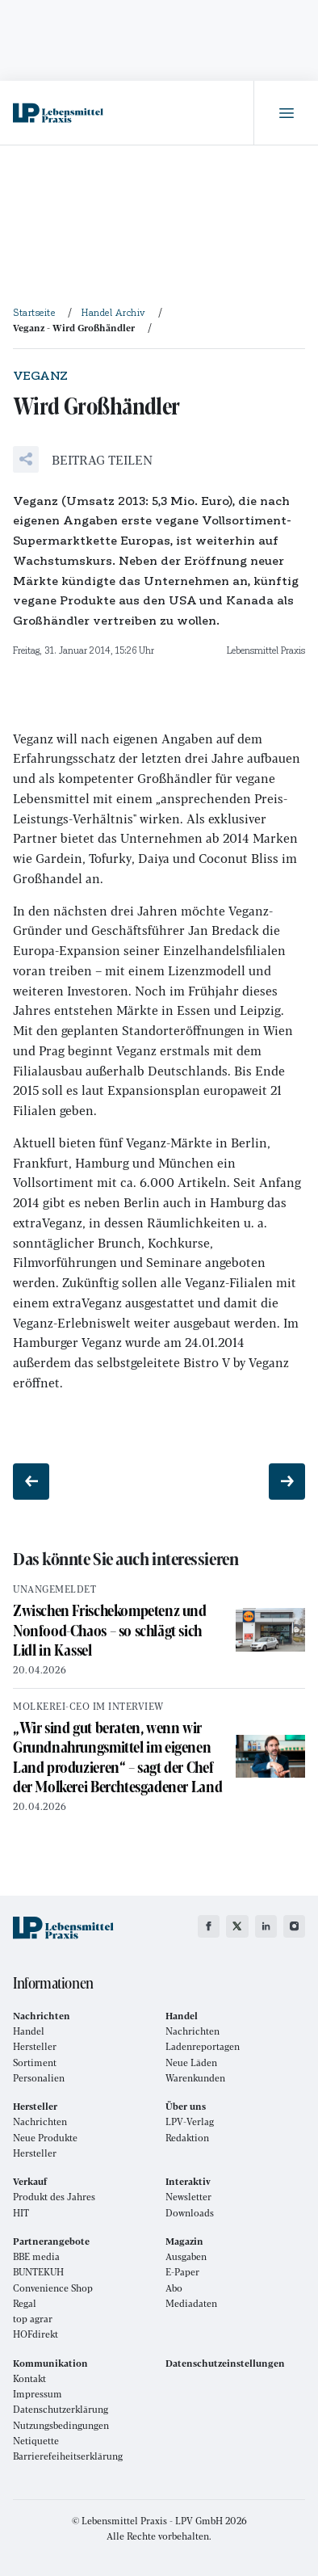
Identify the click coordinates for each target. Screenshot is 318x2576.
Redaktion (187, 2137)
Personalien (39, 2077)
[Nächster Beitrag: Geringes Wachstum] (287, 1481)
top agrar (32, 2318)
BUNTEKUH (38, 2271)
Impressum (37, 2393)
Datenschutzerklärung (60, 2409)
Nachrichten (192, 2031)
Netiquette (36, 2440)
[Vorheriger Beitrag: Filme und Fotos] (31, 1481)
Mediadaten (191, 2303)
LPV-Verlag (189, 2121)
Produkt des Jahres (54, 2196)
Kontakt (29, 2378)
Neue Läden (191, 2062)
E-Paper (182, 2271)
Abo (173, 2287)
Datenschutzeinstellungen (225, 2363)
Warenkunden (195, 2077)
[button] (82, 459)
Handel (28, 2031)
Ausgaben (186, 2256)
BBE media (36, 2256)
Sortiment (34, 2062)
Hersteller (34, 2046)
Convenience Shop (53, 2287)
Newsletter (188, 2196)
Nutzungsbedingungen (61, 2425)
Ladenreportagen (202, 2046)
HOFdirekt (35, 2334)
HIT (21, 2212)
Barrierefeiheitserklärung (68, 2456)
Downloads (189, 2212)
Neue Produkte (45, 2137)
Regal (24, 2303)
